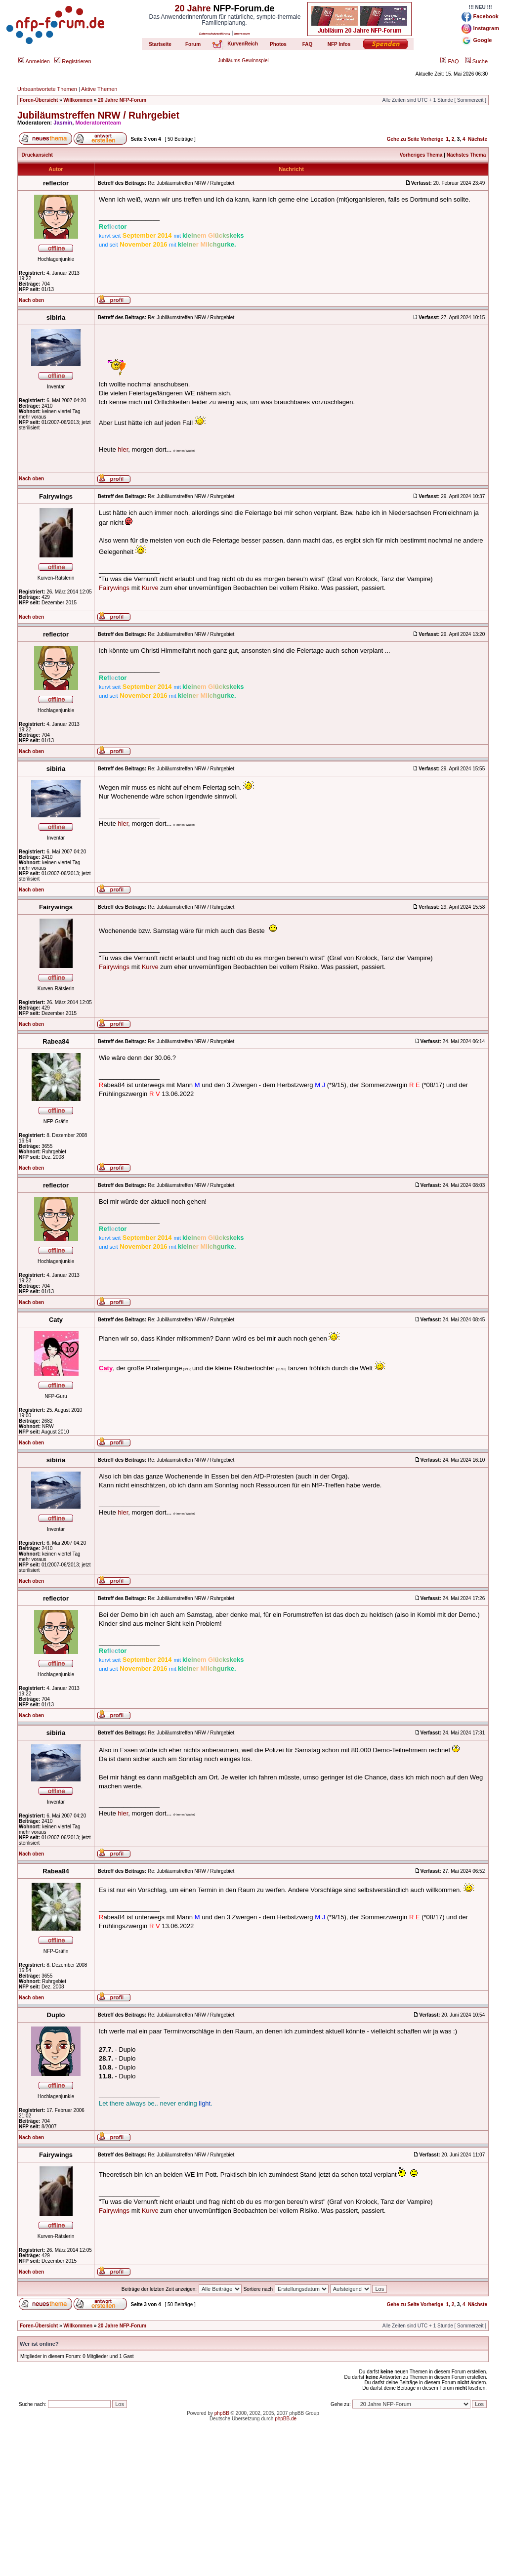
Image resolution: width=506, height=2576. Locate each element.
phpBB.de (285, 2418)
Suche (476, 61)
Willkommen (77, 100)
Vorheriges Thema (421, 155)
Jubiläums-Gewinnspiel (243, 60)
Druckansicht (37, 155)
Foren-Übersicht (39, 100)
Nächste (477, 139)
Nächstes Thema (466, 155)
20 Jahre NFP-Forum (122, 100)
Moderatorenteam (98, 123)
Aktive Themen (99, 89)
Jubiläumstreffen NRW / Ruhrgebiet (98, 115)
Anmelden (34, 61)
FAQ (449, 61)
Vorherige (432, 139)
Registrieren (72, 61)
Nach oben (31, 300)
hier (123, 449)
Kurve (150, 587)
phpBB (221, 2413)
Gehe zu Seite (403, 139)
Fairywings (114, 587)
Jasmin (62, 123)
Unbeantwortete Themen (47, 89)
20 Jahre (192, 8)
